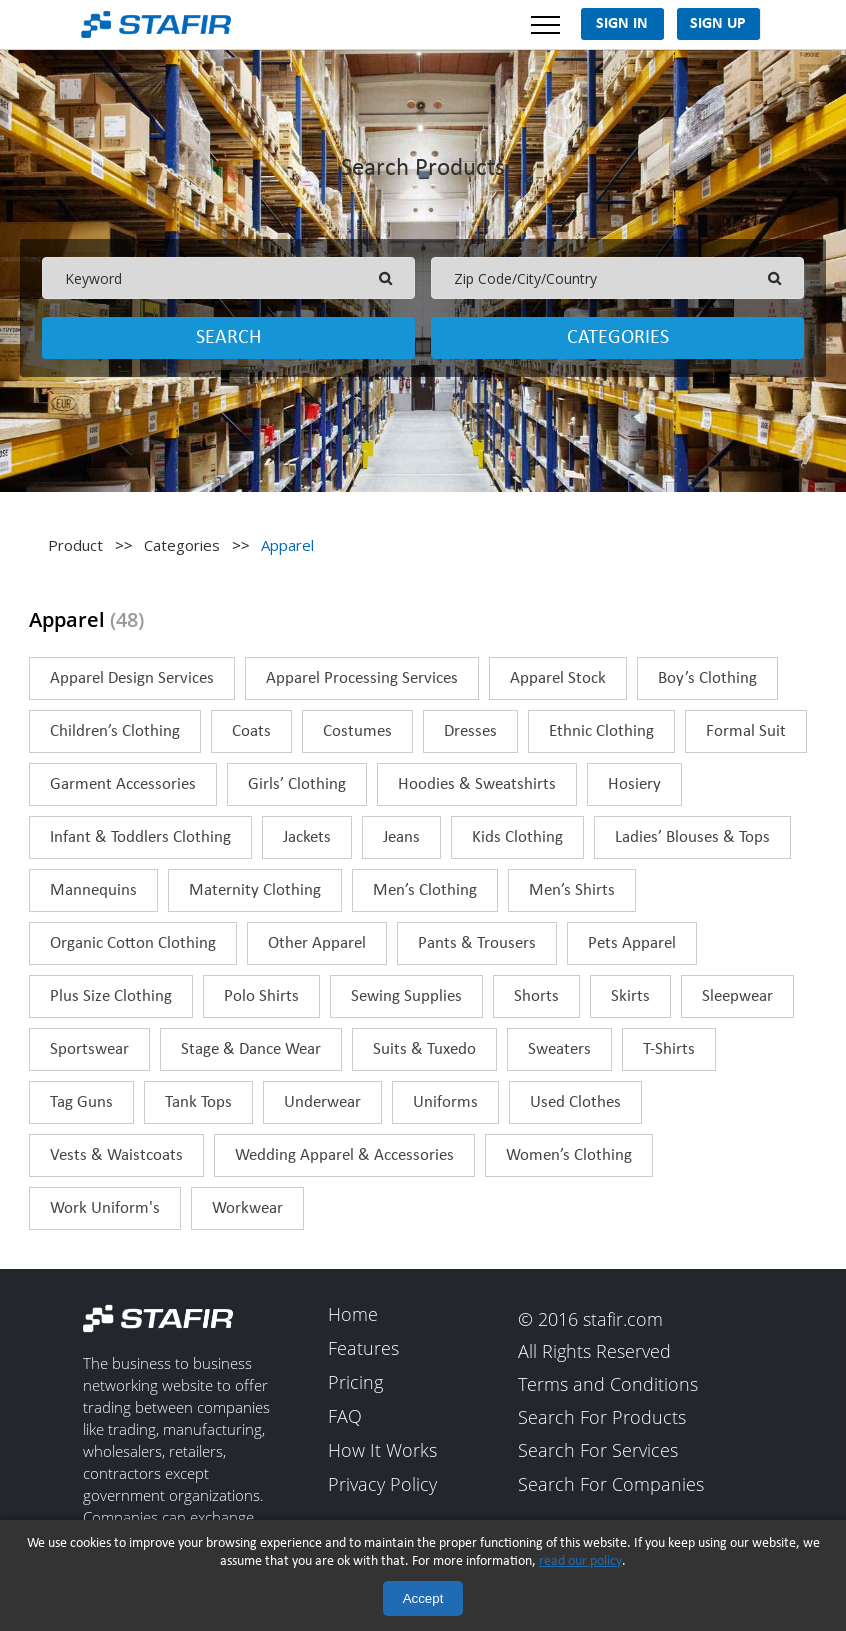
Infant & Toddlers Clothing (140, 837)
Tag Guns (81, 1102)
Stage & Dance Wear (251, 1049)
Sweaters (559, 1049)
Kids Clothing (517, 837)
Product (75, 545)
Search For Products (602, 1418)
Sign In (622, 24)
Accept (423, 1598)
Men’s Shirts (572, 890)
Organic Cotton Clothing (133, 943)
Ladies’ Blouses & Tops (692, 837)
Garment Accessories (123, 784)
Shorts (536, 996)
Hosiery (634, 784)
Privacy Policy (382, 1485)
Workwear (247, 1208)
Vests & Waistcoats (116, 1155)
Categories (618, 338)
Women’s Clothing (569, 1155)
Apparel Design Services (132, 678)
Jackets (307, 837)
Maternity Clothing (255, 890)
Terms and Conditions (608, 1385)
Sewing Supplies (406, 996)
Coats (251, 731)
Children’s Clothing (115, 731)
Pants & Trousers (477, 943)
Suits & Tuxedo (424, 1049)
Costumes (357, 731)
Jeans (401, 837)
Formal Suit (746, 731)
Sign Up (718, 24)
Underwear (322, 1102)
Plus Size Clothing (111, 996)
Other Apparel (317, 943)
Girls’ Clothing (297, 784)
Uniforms (445, 1102)
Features (363, 1349)
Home (353, 1315)
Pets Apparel (632, 943)
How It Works (382, 1451)
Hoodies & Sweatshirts (477, 784)
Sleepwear (737, 996)
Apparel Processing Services (362, 678)
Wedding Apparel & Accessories (344, 1155)
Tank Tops (198, 1102)
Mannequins (93, 890)
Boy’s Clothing (707, 678)
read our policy (580, 1561)
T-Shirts (669, 1049)
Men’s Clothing (425, 890)
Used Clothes (575, 1102)
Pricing (355, 1383)
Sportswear (89, 1049)
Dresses (470, 731)
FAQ (345, 1417)
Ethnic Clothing (601, 731)
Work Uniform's (105, 1208)
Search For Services (598, 1452)
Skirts (630, 996)
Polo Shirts (261, 996)
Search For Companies (611, 1485)
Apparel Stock (558, 678)
